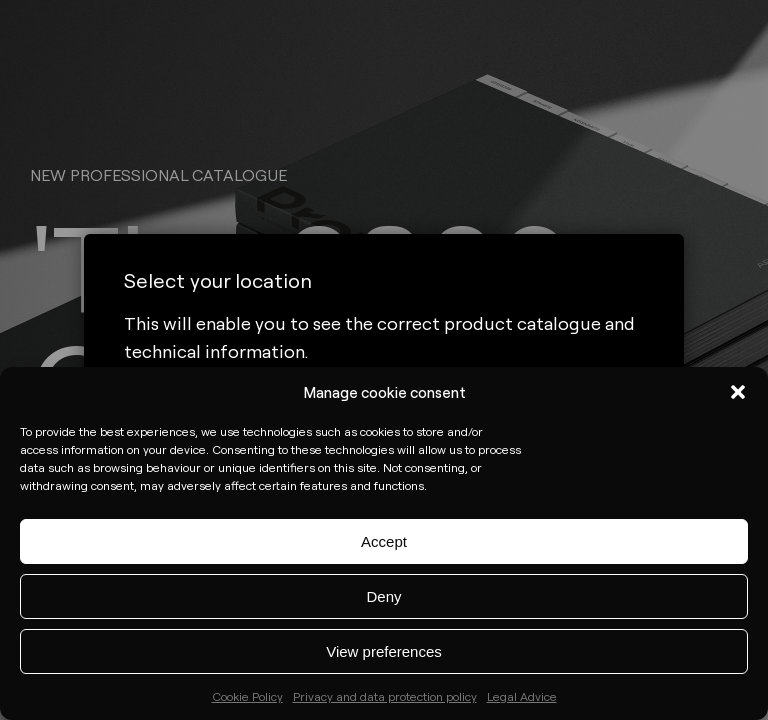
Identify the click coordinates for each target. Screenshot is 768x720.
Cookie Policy (247, 696)
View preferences (384, 651)
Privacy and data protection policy (385, 696)
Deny (383, 596)
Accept (384, 541)
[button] (738, 392)
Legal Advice (522, 696)
